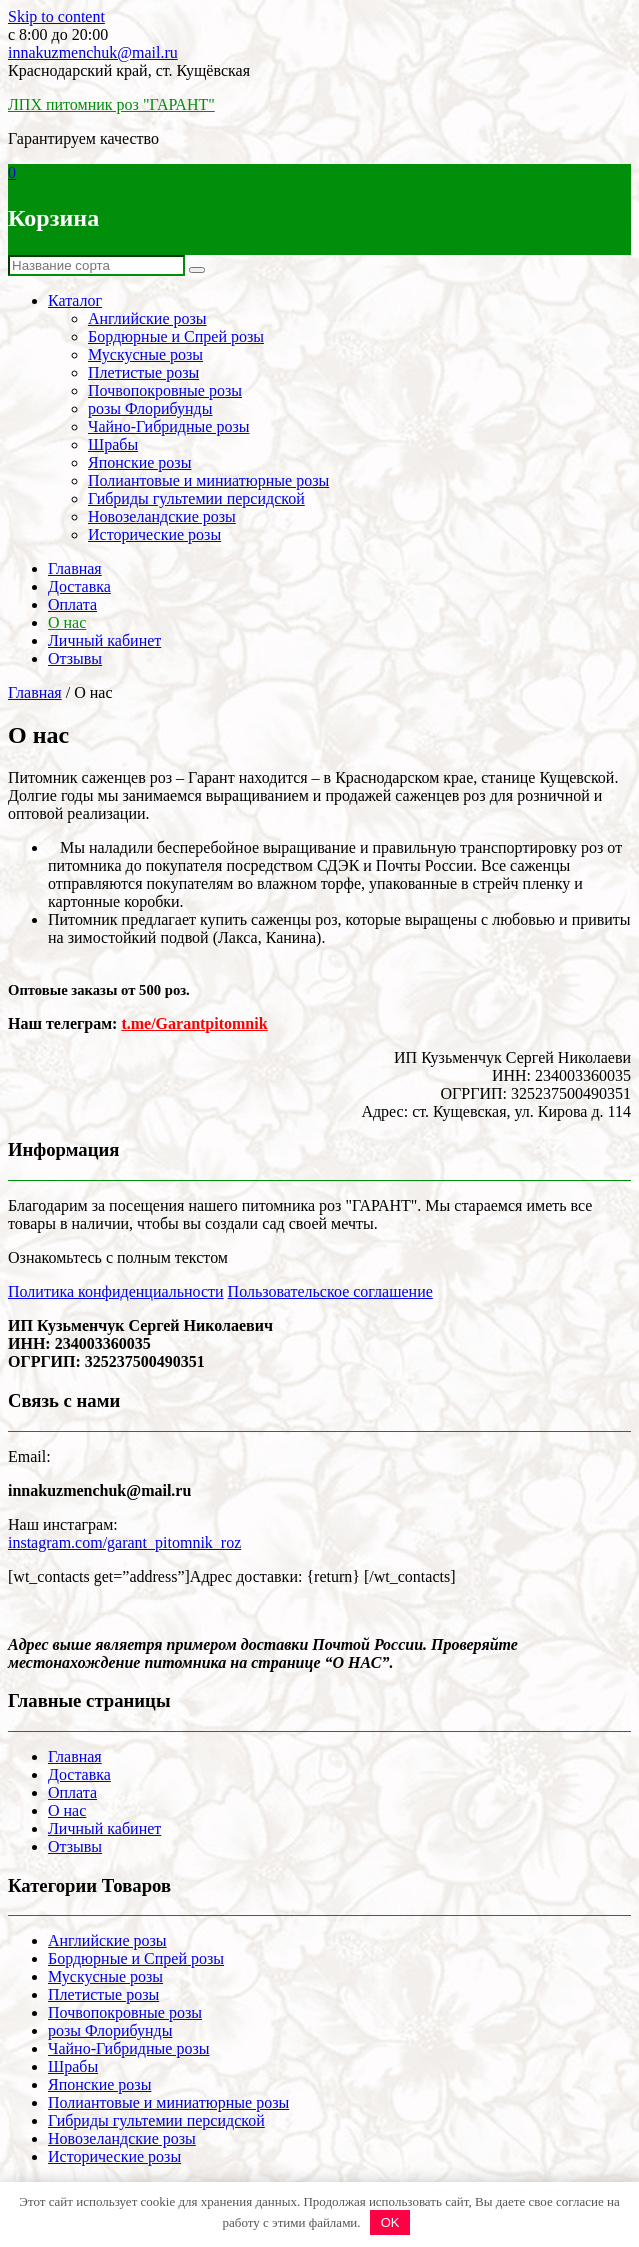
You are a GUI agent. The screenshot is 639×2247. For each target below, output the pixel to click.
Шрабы (113, 444)
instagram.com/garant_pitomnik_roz (124, 1542)
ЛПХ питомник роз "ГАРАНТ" (111, 104)
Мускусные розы (145, 354)
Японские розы (139, 462)
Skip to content (56, 16)
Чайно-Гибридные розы (168, 426)
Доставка (79, 586)
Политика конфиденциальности (116, 1291)
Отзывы (75, 658)
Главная (75, 568)
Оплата (72, 604)
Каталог (75, 300)
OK (390, 2222)
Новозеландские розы (162, 516)
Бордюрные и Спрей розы (176, 336)
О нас (67, 622)
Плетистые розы (143, 372)
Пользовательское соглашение (330, 1291)
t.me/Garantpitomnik (194, 1023)
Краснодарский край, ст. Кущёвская (129, 70)
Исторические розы (154, 534)
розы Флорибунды (150, 408)
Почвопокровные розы (165, 390)
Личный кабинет (104, 640)
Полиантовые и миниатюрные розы (208, 480)
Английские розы (147, 318)
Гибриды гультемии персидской (196, 498)
